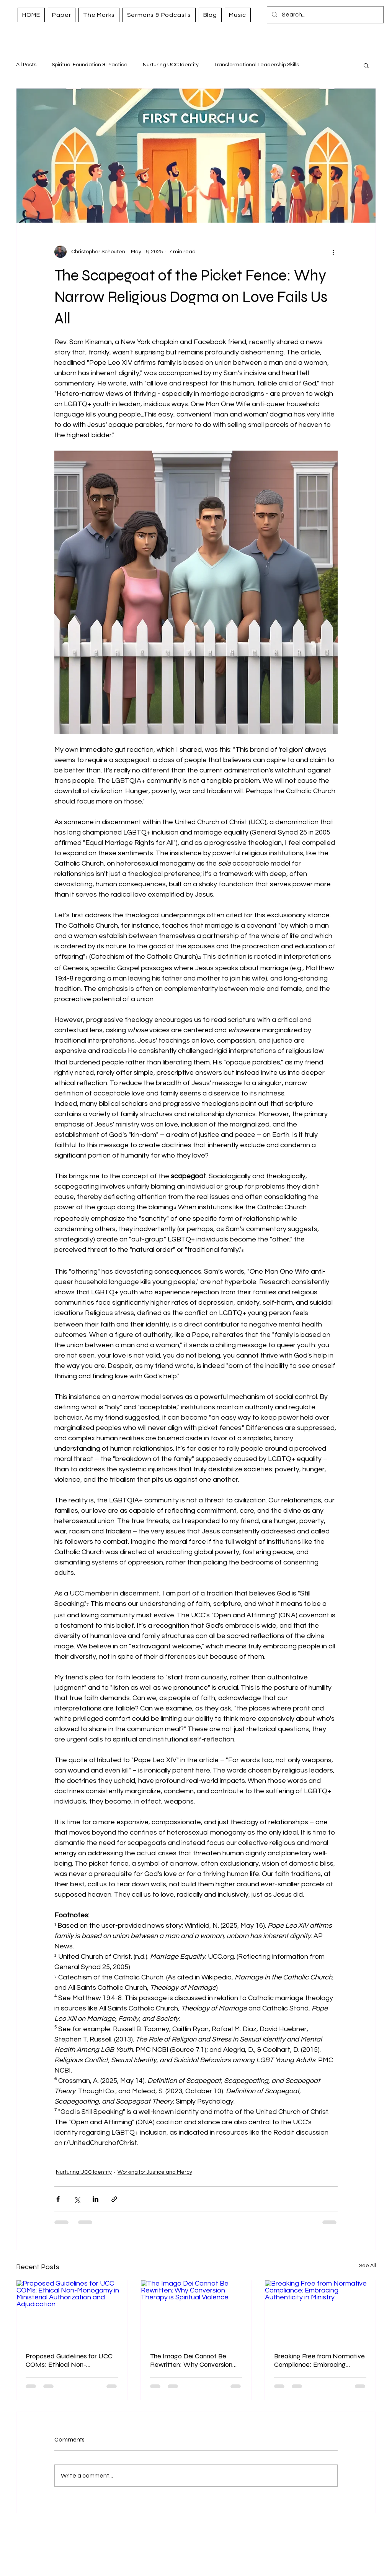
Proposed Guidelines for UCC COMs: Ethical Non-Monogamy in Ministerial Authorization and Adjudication (69, 2360)
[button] (366, 65)
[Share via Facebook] (58, 2199)
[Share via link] (114, 2199)
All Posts (26, 64)
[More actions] (333, 251)
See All (367, 2265)
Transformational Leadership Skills (256, 64)
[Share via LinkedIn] (95, 2199)
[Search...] (324, 15)
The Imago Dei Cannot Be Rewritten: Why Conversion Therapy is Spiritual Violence (191, 2360)
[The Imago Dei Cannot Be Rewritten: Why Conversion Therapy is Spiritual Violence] (196, 2311)
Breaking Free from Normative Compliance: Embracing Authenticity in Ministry (319, 2360)
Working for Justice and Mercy (155, 2172)
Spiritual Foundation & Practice (89, 64)
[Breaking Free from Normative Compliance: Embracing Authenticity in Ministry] (320, 2311)
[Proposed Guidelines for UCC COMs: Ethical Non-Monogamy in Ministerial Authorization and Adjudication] (71, 2311)
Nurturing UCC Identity (171, 64)
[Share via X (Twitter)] (76, 2199)
